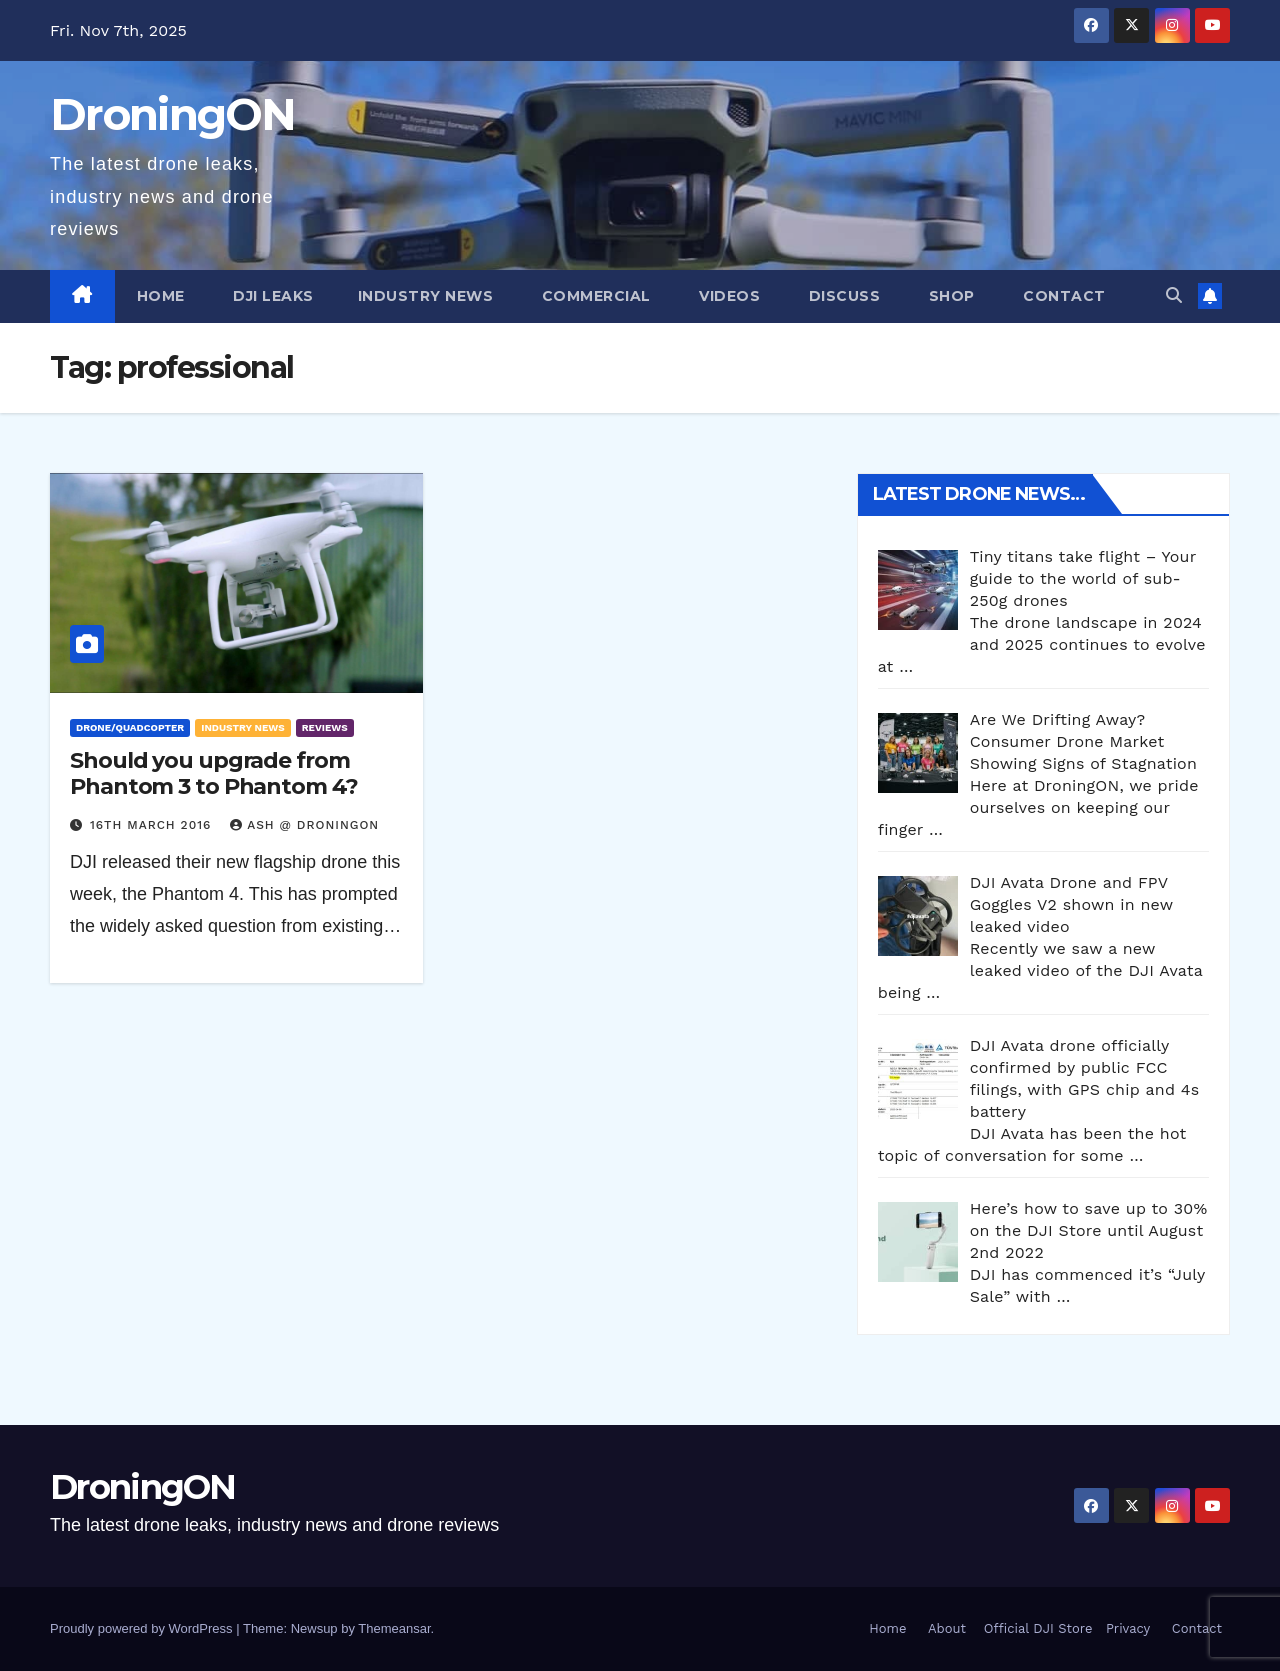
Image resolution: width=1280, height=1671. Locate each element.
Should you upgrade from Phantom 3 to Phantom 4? (214, 773)
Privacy (1128, 1628)
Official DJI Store (1035, 1628)
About (947, 1628)
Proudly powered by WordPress (143, 1628)
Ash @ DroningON (304, 825)
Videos (728, 296)
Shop (949, 296)
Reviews (325, 727)
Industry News (426, 296)
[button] (1174, 295)
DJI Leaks (271, 296)
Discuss (842, 296)
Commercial (594, 296)
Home (161, 296)
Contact (1062, 296)
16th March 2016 (153, 825)
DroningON (173, 114)
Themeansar (394, 1628)
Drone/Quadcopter (130, 727)
